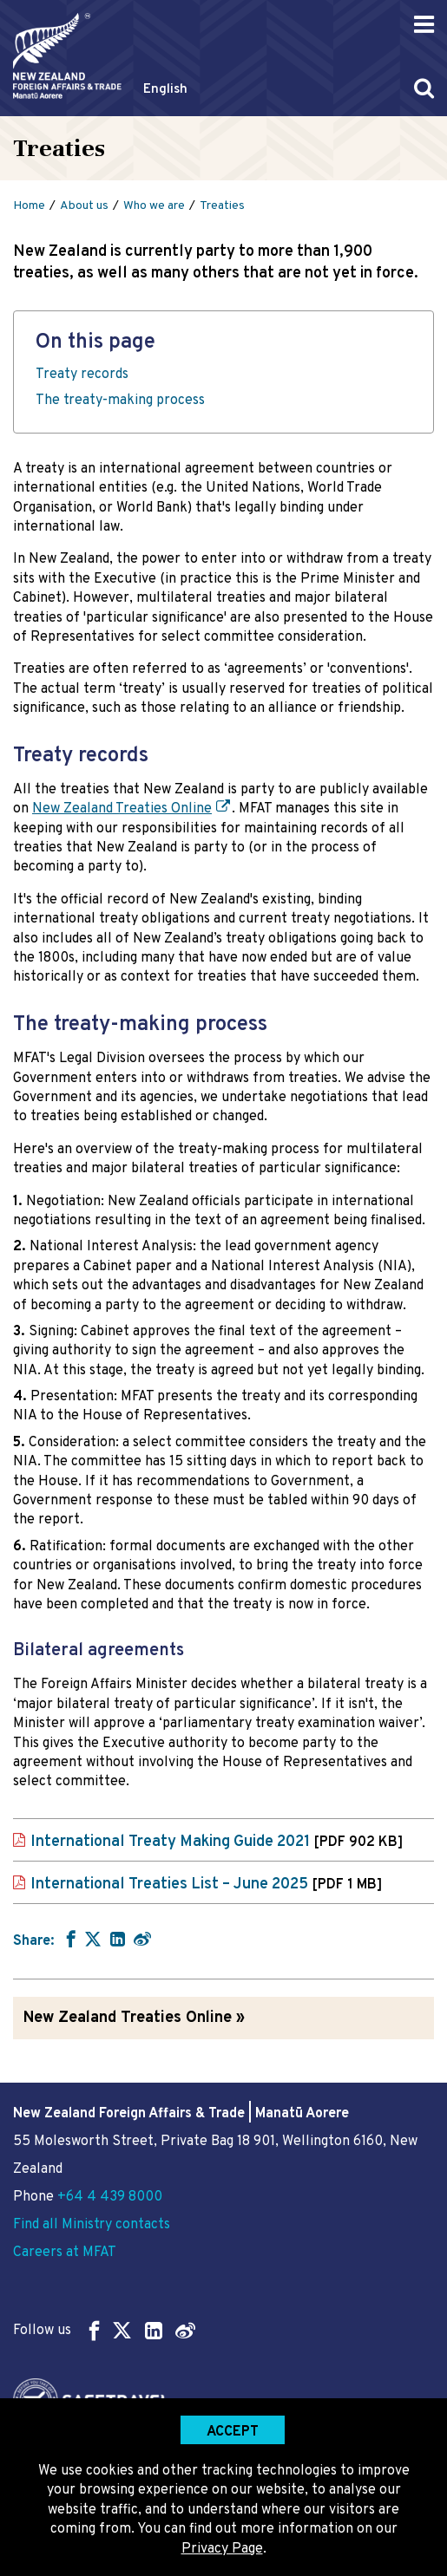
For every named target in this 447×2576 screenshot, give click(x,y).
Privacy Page (222, 2549)
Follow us (104, 2330)
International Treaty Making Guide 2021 (216, 1842)
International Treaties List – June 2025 (206, 1885)
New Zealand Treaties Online (122, 809)
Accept (233, 2432)
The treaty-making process (120, 400)
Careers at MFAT (64, 2252)
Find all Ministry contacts (91, 2225)
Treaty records (82, 374)
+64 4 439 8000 (109, 2197)
